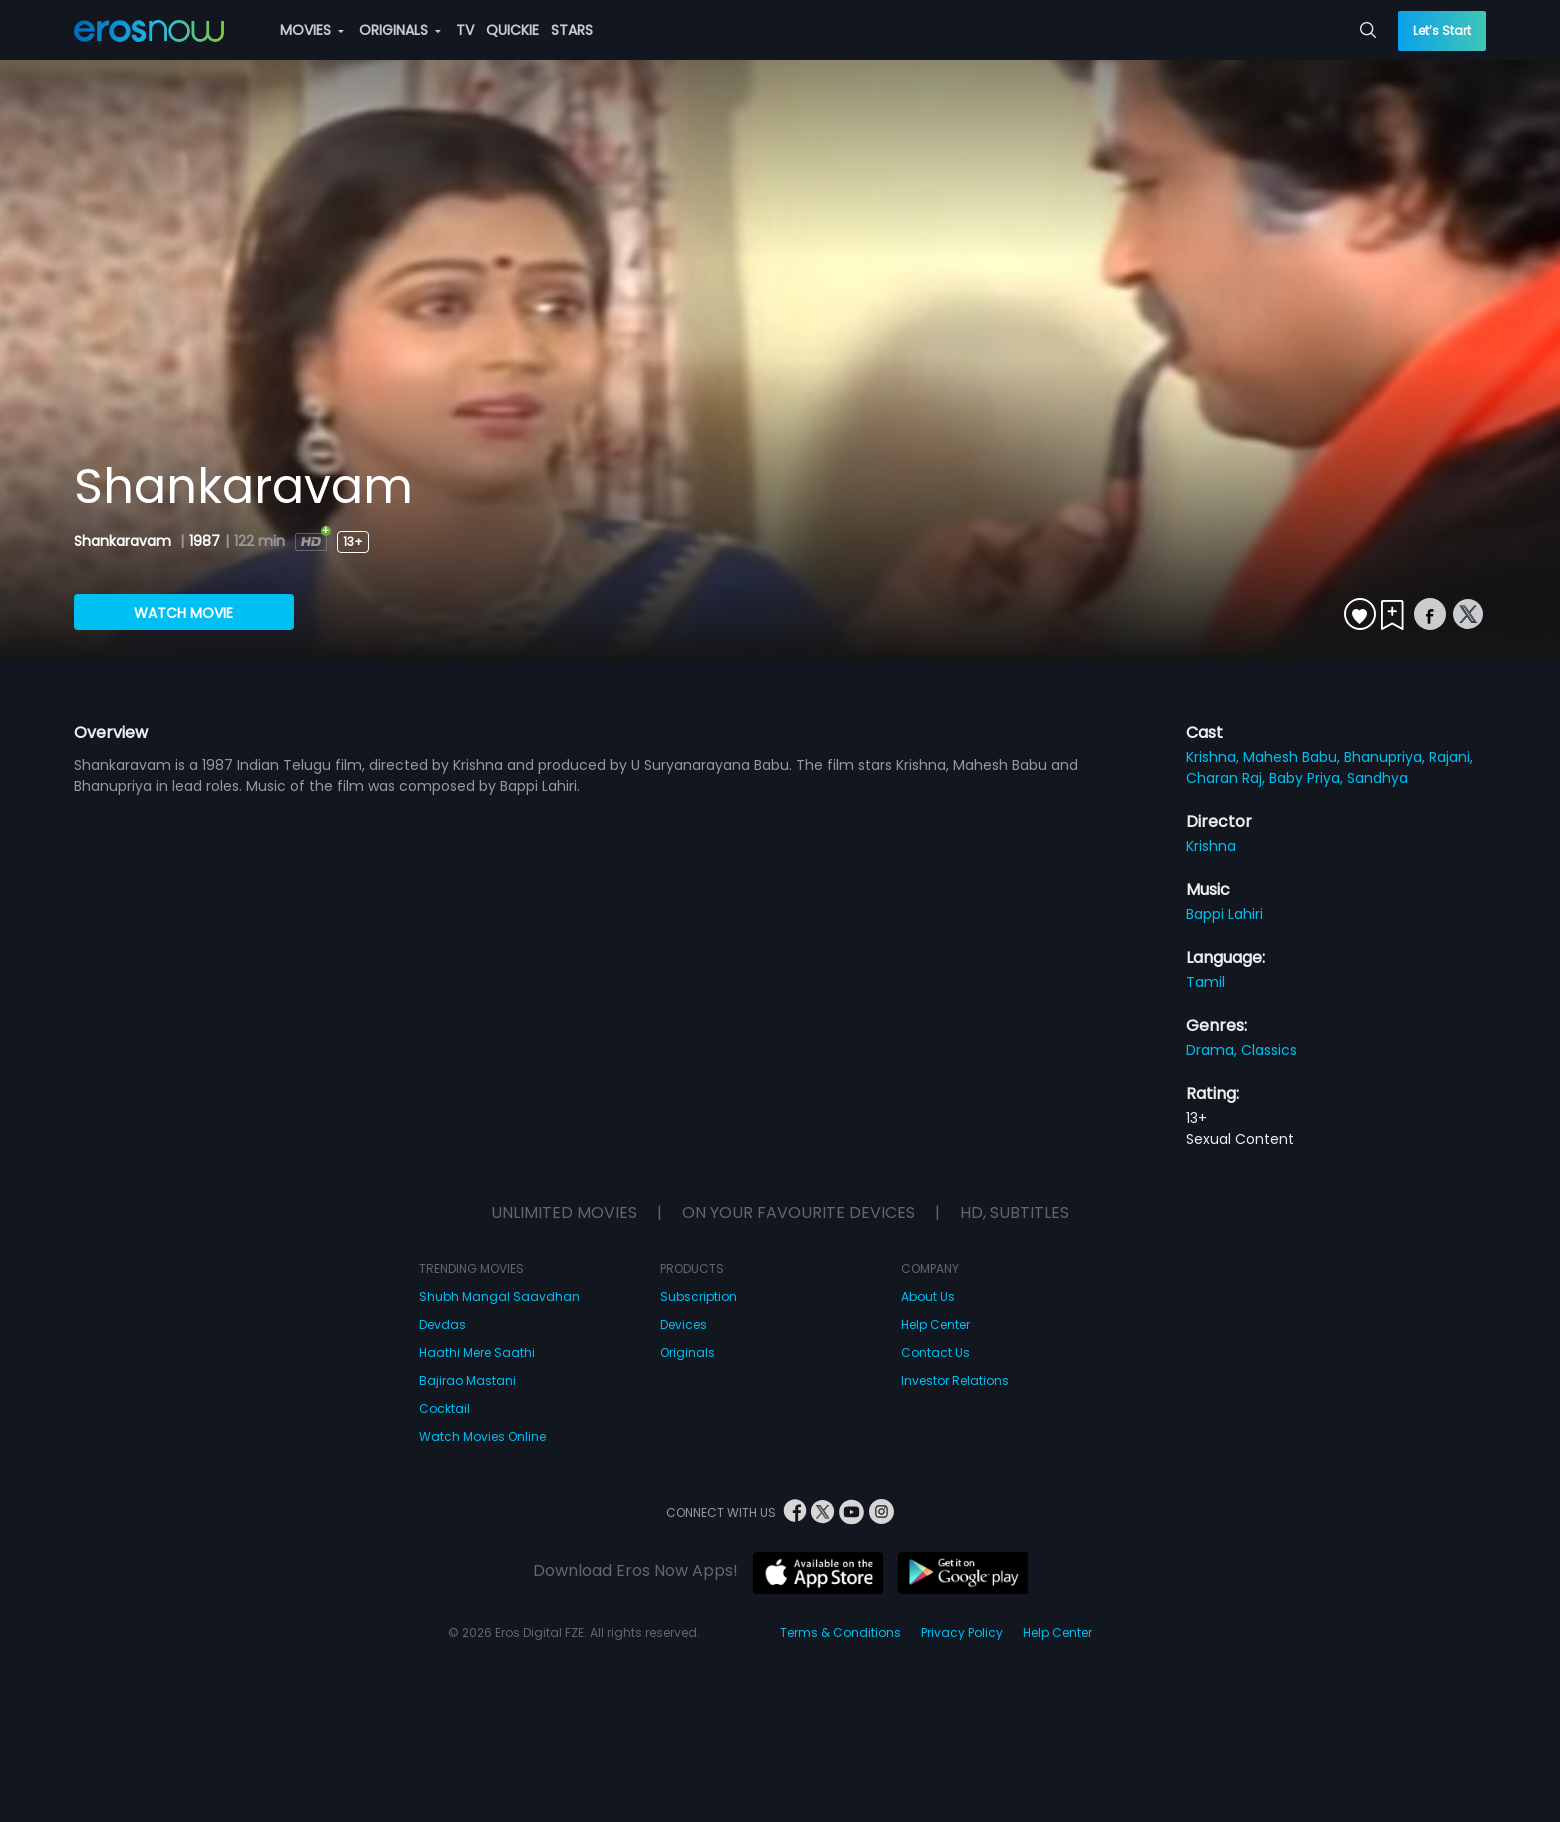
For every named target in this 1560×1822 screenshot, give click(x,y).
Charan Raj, (1227, 778)
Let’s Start (1442, 30)
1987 (204, 541)
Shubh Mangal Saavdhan (499, 1296)
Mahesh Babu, (1293, 757)
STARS (572, 30)
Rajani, (1451, 757)
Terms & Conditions (840, 1632)
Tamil (1205, 982)
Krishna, (1214, 757)
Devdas (442, 1324)
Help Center (935, 1324)
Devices (683, 1324)
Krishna (1211, 846)
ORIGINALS (400, 30)
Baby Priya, (1308, 778)
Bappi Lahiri (1224, 914)
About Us (928, 1296)
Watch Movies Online (482, 1436)
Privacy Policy (962, 1632)
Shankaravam (124, 541)
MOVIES (312, 30)
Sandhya (1377, 778)
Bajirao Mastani (467, 1380)
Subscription (698, 1296)
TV (465, 30)
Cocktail (444, 1408)
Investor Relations (955, 1380)
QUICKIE (512, 30)
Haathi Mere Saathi (477, 1352)
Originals (687, 1352)
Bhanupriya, (1386, 757)
